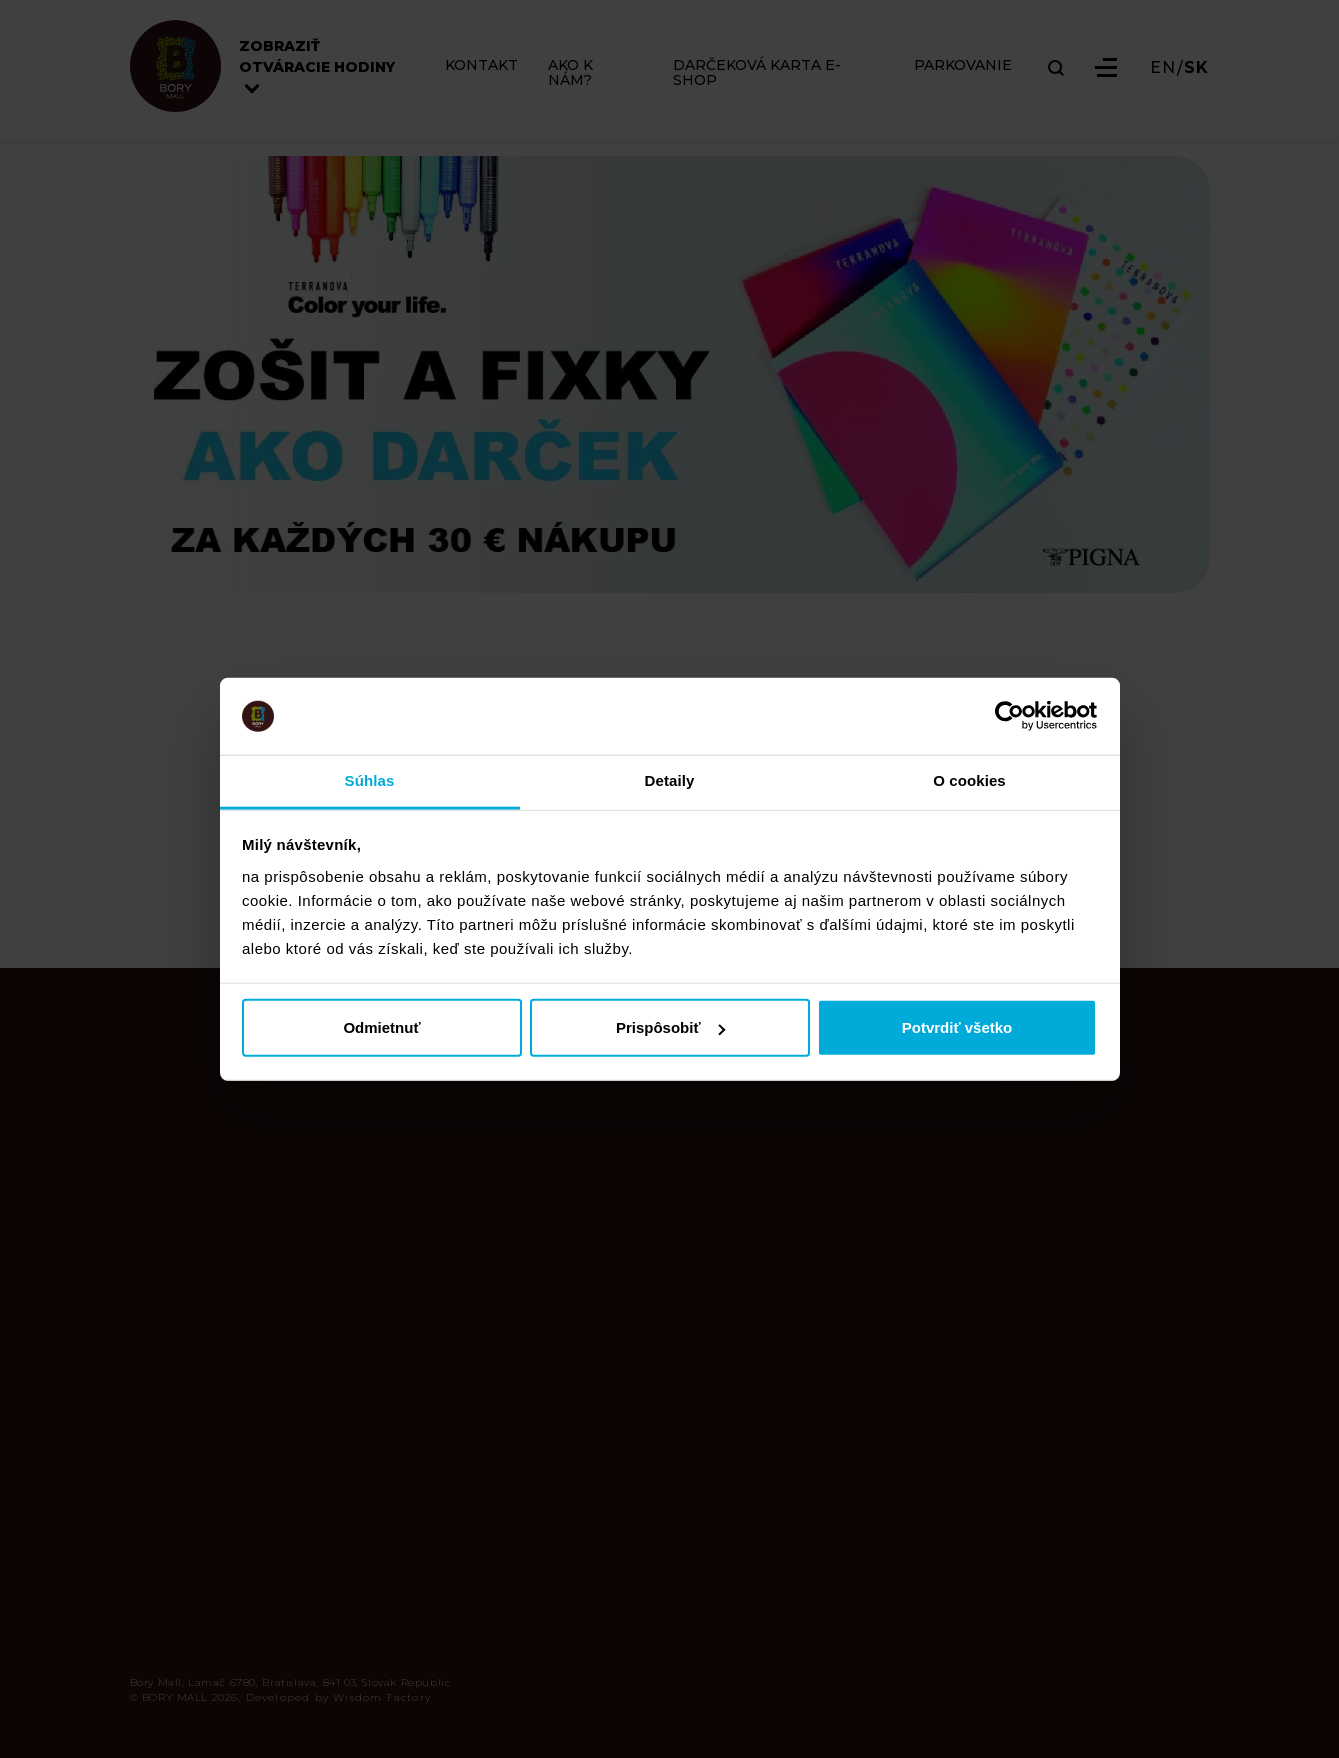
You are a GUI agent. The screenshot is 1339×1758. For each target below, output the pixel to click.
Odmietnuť (381, 1027)
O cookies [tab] (969, 780)
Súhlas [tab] (370, 780)
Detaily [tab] (670, 780)
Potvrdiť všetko (957, 1027)
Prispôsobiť (670, 1027)
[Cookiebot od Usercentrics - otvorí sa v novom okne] (1009, 716)
